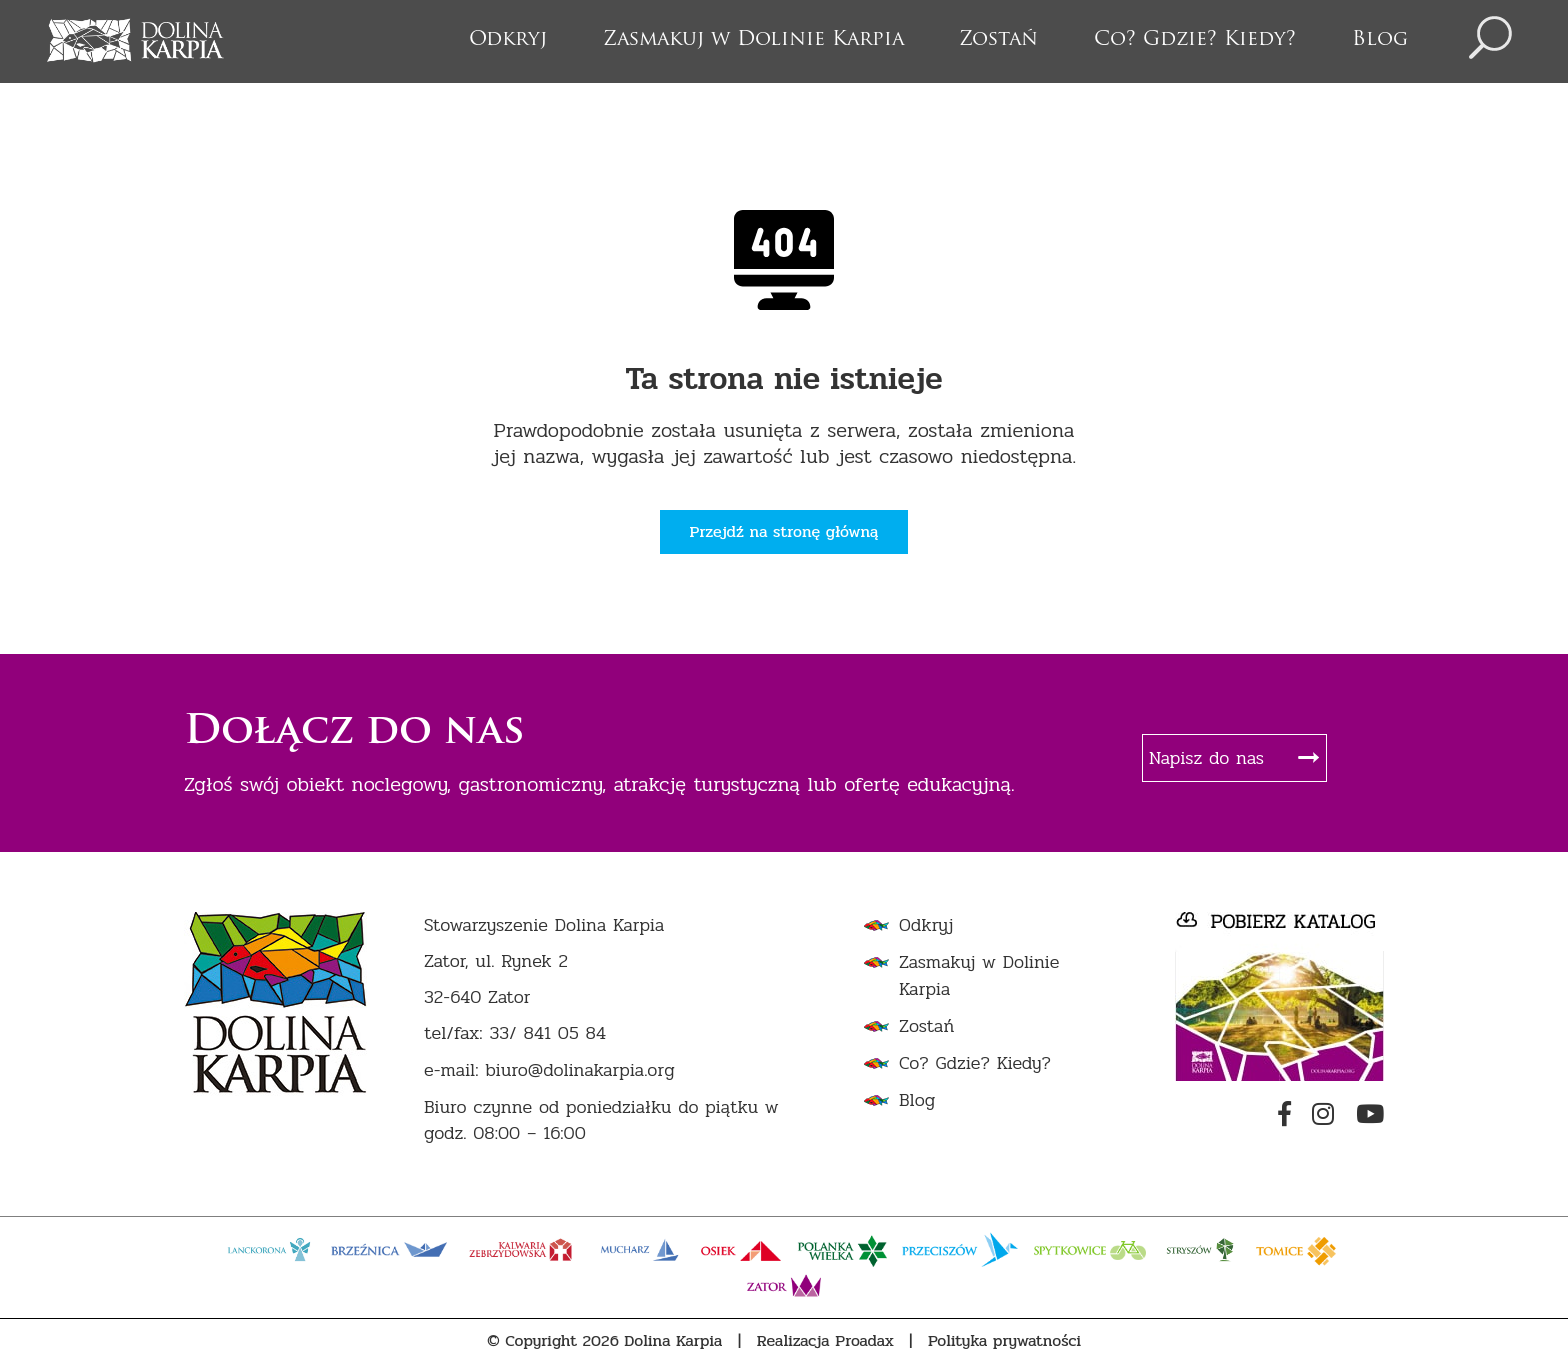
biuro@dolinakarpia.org (579, 1070)
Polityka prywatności (1004, 1341)
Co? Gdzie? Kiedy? (1195, 40)
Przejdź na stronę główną (784, 531)
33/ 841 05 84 (547, 1033)
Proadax (864, 1341)
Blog (1380, 40)
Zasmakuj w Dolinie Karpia (753, 40)
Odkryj (508, 40)
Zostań (998, 40)
